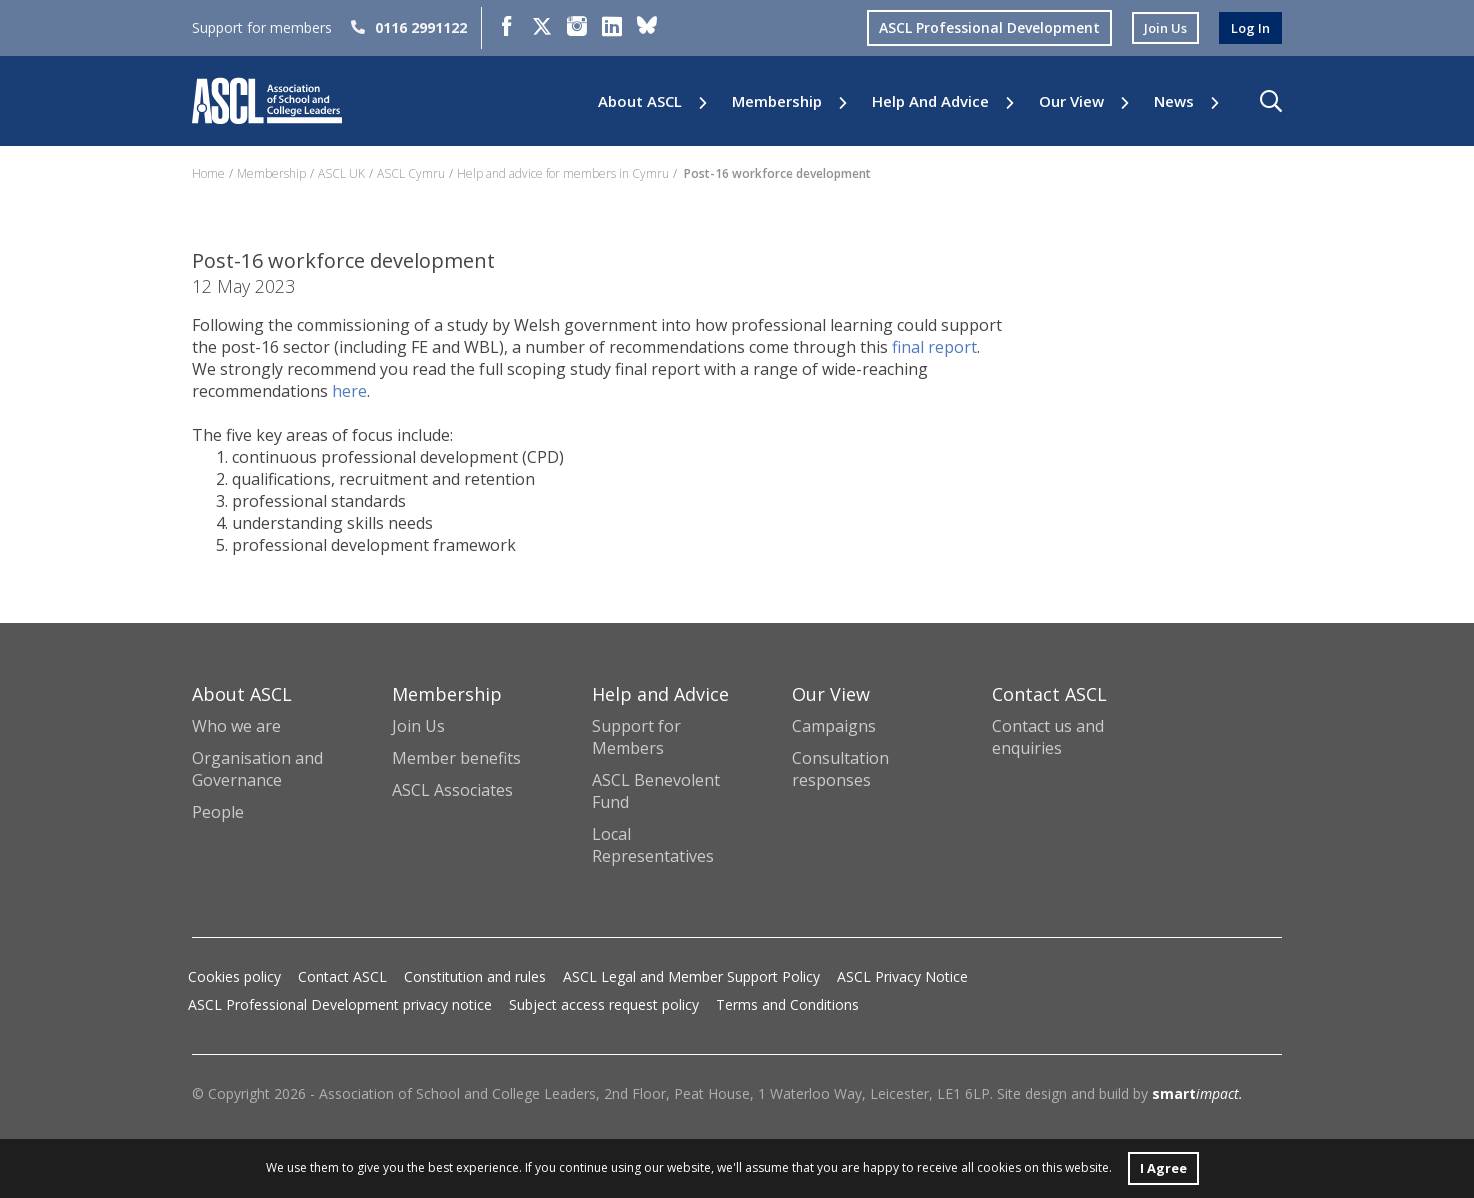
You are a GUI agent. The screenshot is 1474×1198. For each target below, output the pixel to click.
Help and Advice (930, 101)
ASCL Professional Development (981, 27)
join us (1160, 27)
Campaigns (834, 726)
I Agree (1163, 1166)
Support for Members (636, 737)
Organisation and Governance (257, 769)
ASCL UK (341, 173)
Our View (1071, 101)
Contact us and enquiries (1048, 737)
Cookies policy (234, 976)
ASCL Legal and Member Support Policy (691, 976)
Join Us (418, 726)
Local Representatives (653, 845)
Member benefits (456, 758)
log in (1249, 27)
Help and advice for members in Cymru (563, 173)
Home (208, 173)
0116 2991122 (409, 27)
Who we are (236, 726)
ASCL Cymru (411, 173)
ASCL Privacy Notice (902, 976)
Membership (777, 101)
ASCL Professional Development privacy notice (340, 1004)
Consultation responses (840, 769)
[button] (1271, 101)
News (1174, 101)
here (349, 391)
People (218, 812)
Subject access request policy (604, 1004)
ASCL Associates (452, 790)
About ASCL (640, 101)
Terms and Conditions (787, 1004)
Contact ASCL (342, 976)
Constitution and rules (475, 976)
